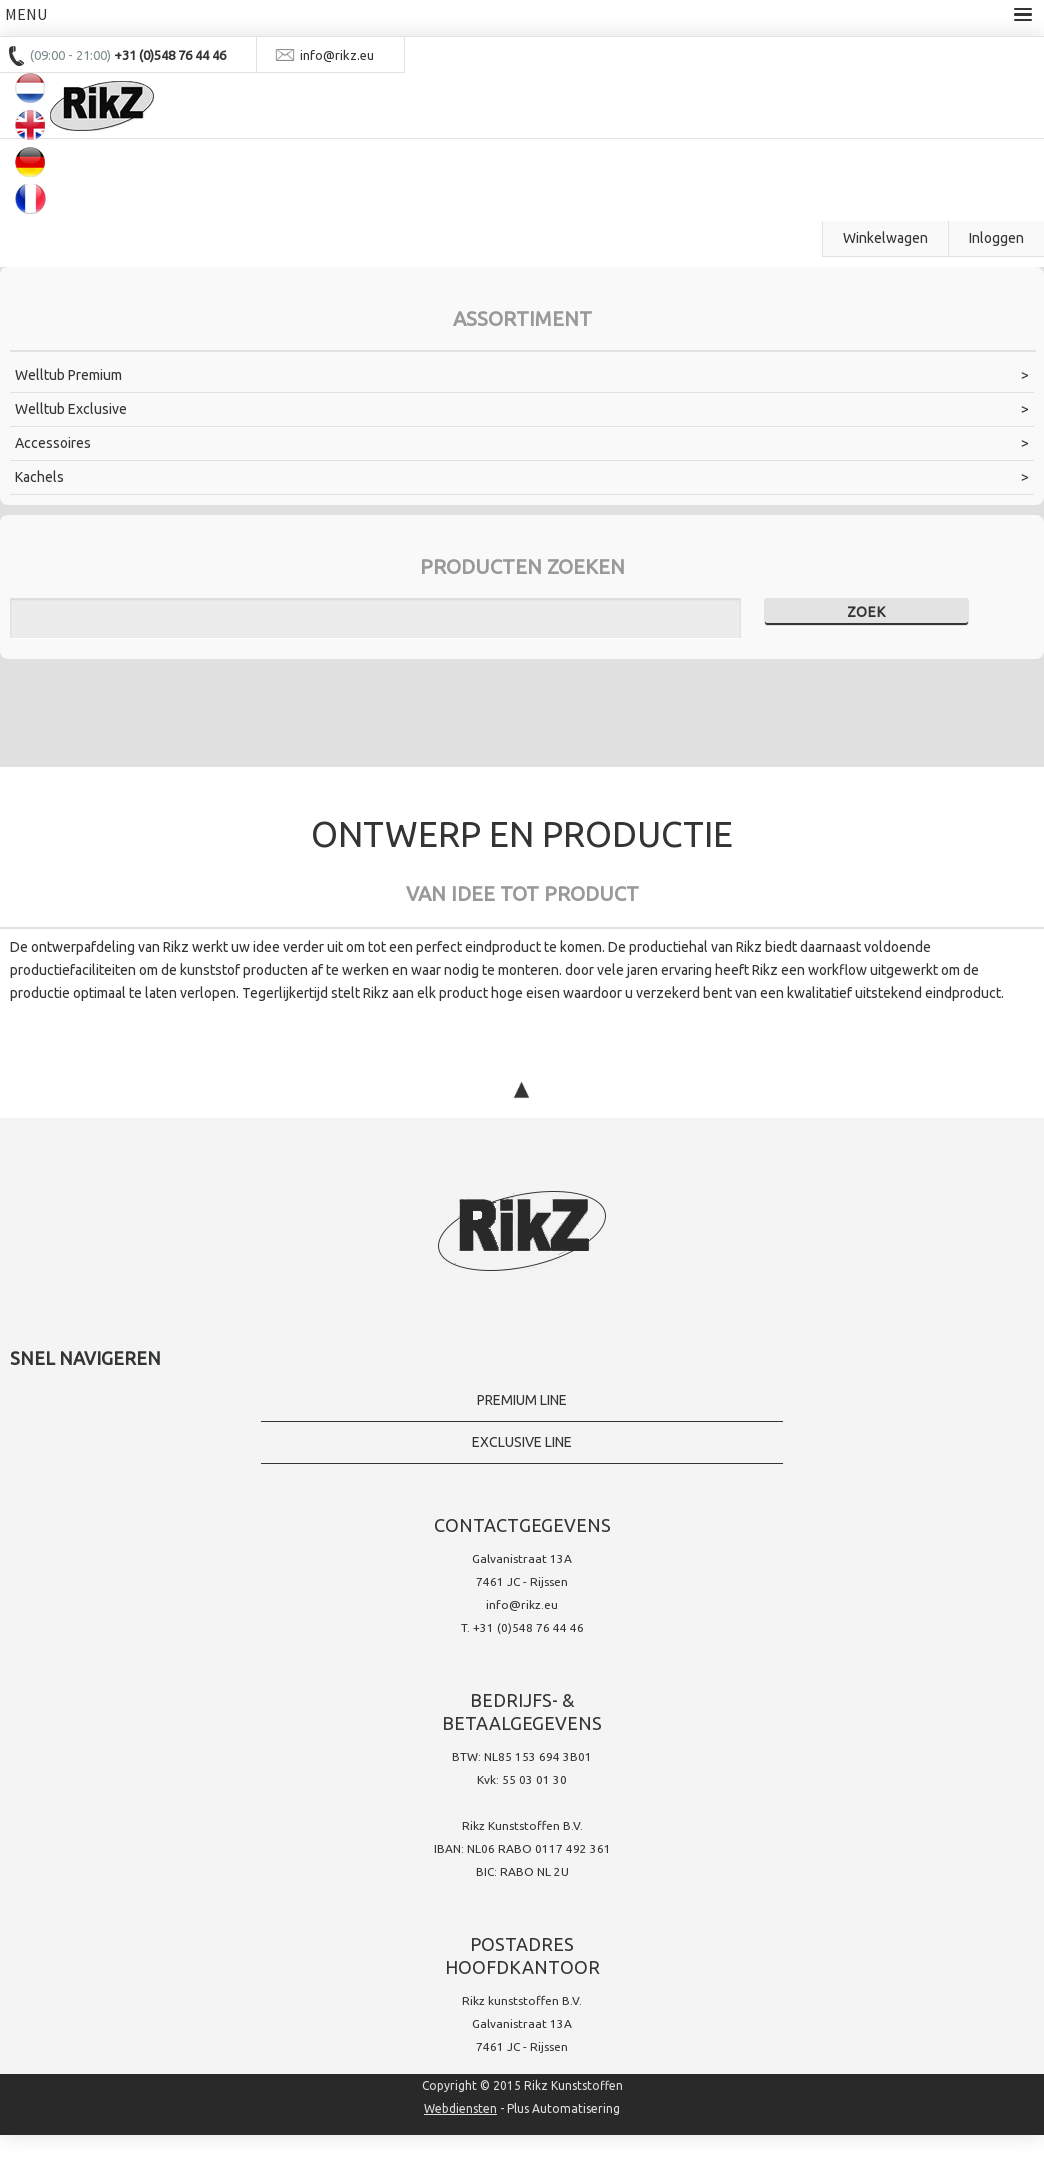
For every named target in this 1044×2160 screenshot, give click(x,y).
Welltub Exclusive (71, 409)
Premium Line (522, 1400)
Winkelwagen (885, 238)
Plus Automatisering (563, 2108)
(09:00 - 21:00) (72, 55)
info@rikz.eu (522, 1604)
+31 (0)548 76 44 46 (528, 1627)
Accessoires (53, 443)
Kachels (39, 477)
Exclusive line (522, 1442)
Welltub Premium (68, 375)
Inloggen (996, 238)
